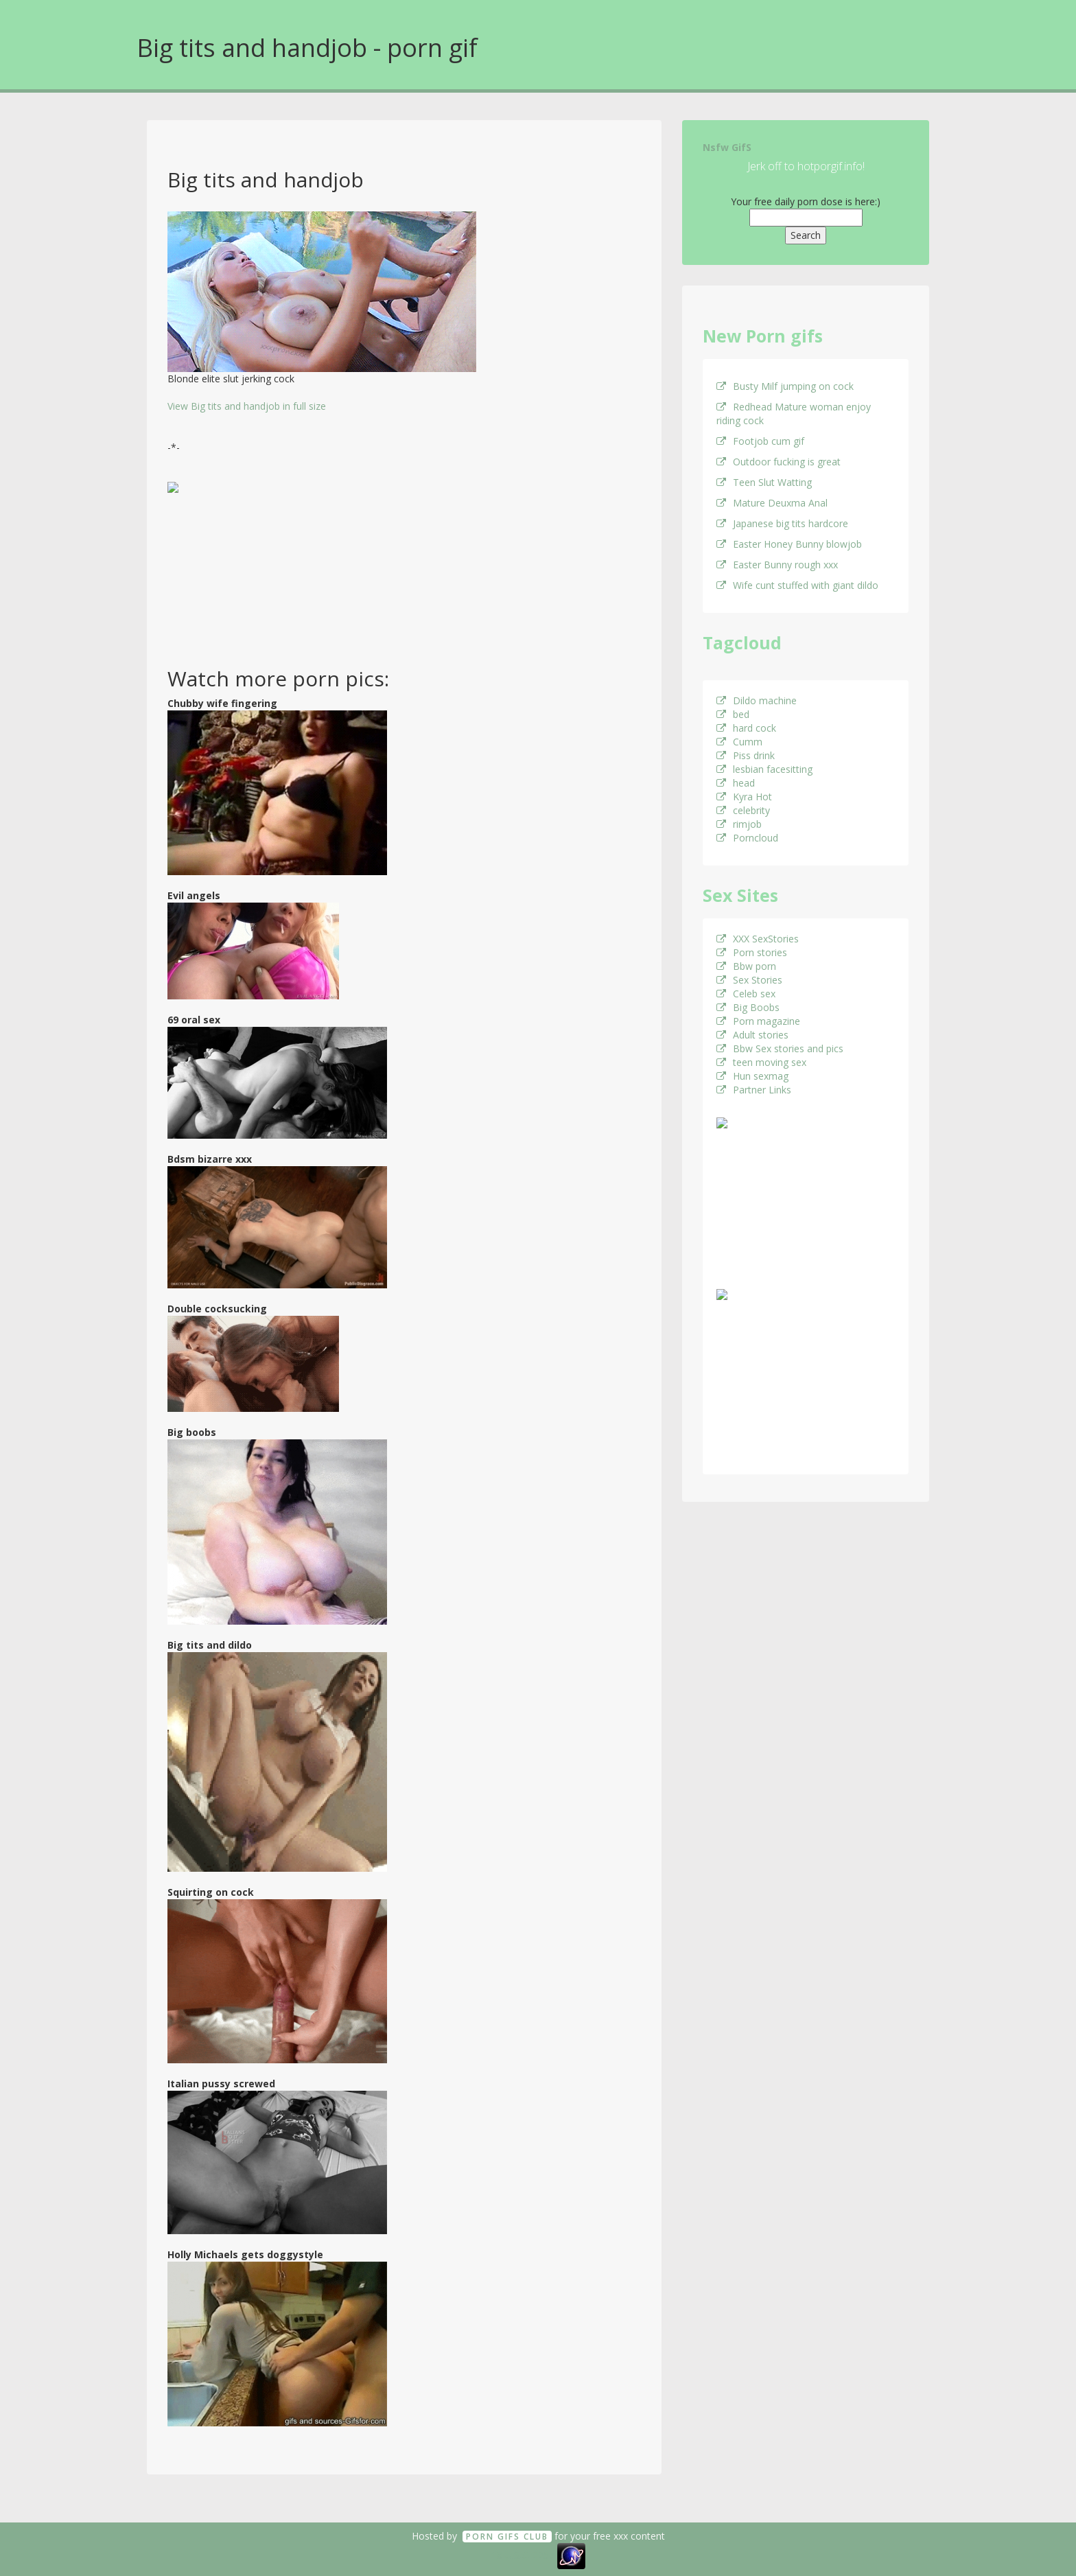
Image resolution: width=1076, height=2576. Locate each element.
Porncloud (747, 837)
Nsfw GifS (727, 147)
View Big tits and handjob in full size (246, 406)
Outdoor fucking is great (778, 461)
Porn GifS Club (507, 2536)
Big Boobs (748, 1007)
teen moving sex (761, 1062)
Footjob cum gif (760, 441)
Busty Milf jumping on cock (785, 386)
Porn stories (751, 952)
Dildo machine (756, 700)
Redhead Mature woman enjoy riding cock (793, 413)
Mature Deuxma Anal (772, 502)
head (735, 782)
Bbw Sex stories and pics (779, 1048)
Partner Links (753, 1089)
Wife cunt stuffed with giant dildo (797, 585)
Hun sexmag (752, 1075)
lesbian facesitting (764, 769)
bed (732, 714)
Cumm (739, 741)
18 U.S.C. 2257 (522, 2555)
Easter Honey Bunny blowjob (789, 543)
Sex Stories (749, 979)
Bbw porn (746, 966)
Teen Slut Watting (764, 482)
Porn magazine (758, 1021)
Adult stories (752, 1034)
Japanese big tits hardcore (782, 523)
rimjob (739, 824)
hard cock (746, 727)
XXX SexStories (757, 938)
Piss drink (745, 755)
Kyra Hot (744, 796)
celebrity (743, 810)
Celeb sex (745, 993)
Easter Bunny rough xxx (777, 564)
